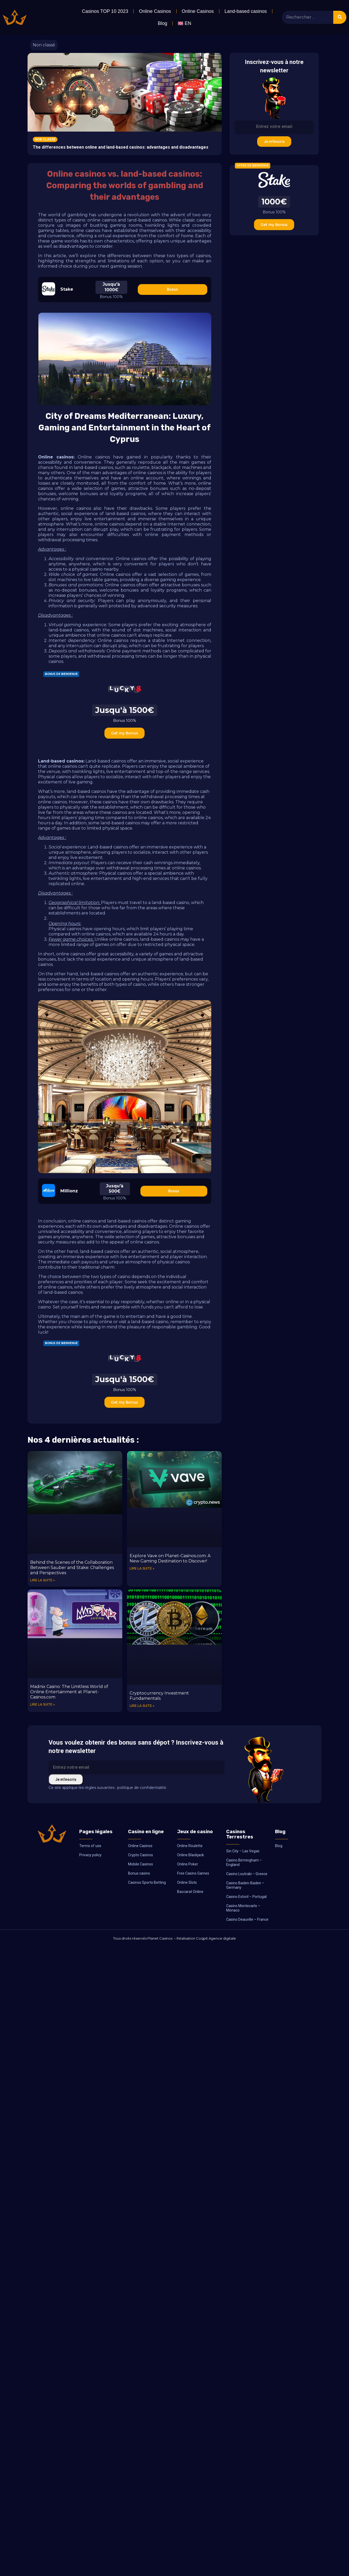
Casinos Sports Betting (147, 1882)
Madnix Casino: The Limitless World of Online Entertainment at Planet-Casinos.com (69, 1692)
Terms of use (90, 1846)
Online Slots (187, 1882)
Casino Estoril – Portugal (246, 1897)
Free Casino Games (193, 1873)
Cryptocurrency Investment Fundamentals (159, 1696)
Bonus (172, 289)
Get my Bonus (124, 733)
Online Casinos (155, 11)
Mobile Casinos (140, 1864)
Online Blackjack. (191, 1855)
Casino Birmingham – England (244, 1862)
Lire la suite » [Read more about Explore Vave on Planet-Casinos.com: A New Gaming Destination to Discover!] (142, 1568)
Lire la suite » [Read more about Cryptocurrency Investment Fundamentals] (142, 1706)
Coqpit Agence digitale (216, 1938)
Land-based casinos (246, 11)
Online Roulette (190, 1846)
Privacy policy (90, 1855)
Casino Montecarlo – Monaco (243, 1908)
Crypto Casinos (140, 1855)
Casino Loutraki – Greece (246, 1874)
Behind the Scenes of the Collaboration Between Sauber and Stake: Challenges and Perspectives (72, 1567)
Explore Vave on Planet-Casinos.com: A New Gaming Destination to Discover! (170, 1558)
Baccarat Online (190, 1892)
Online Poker (187, 1864)
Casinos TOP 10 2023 (105, 11)
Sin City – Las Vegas (243, 1851)
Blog (162, 23)
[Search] (339, 17)
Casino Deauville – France (247, 1919)
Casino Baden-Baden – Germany (245, 1885)
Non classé (44, 44)
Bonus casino (139, 1873)
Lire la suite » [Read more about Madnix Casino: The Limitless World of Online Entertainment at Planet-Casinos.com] (42, 1704)
